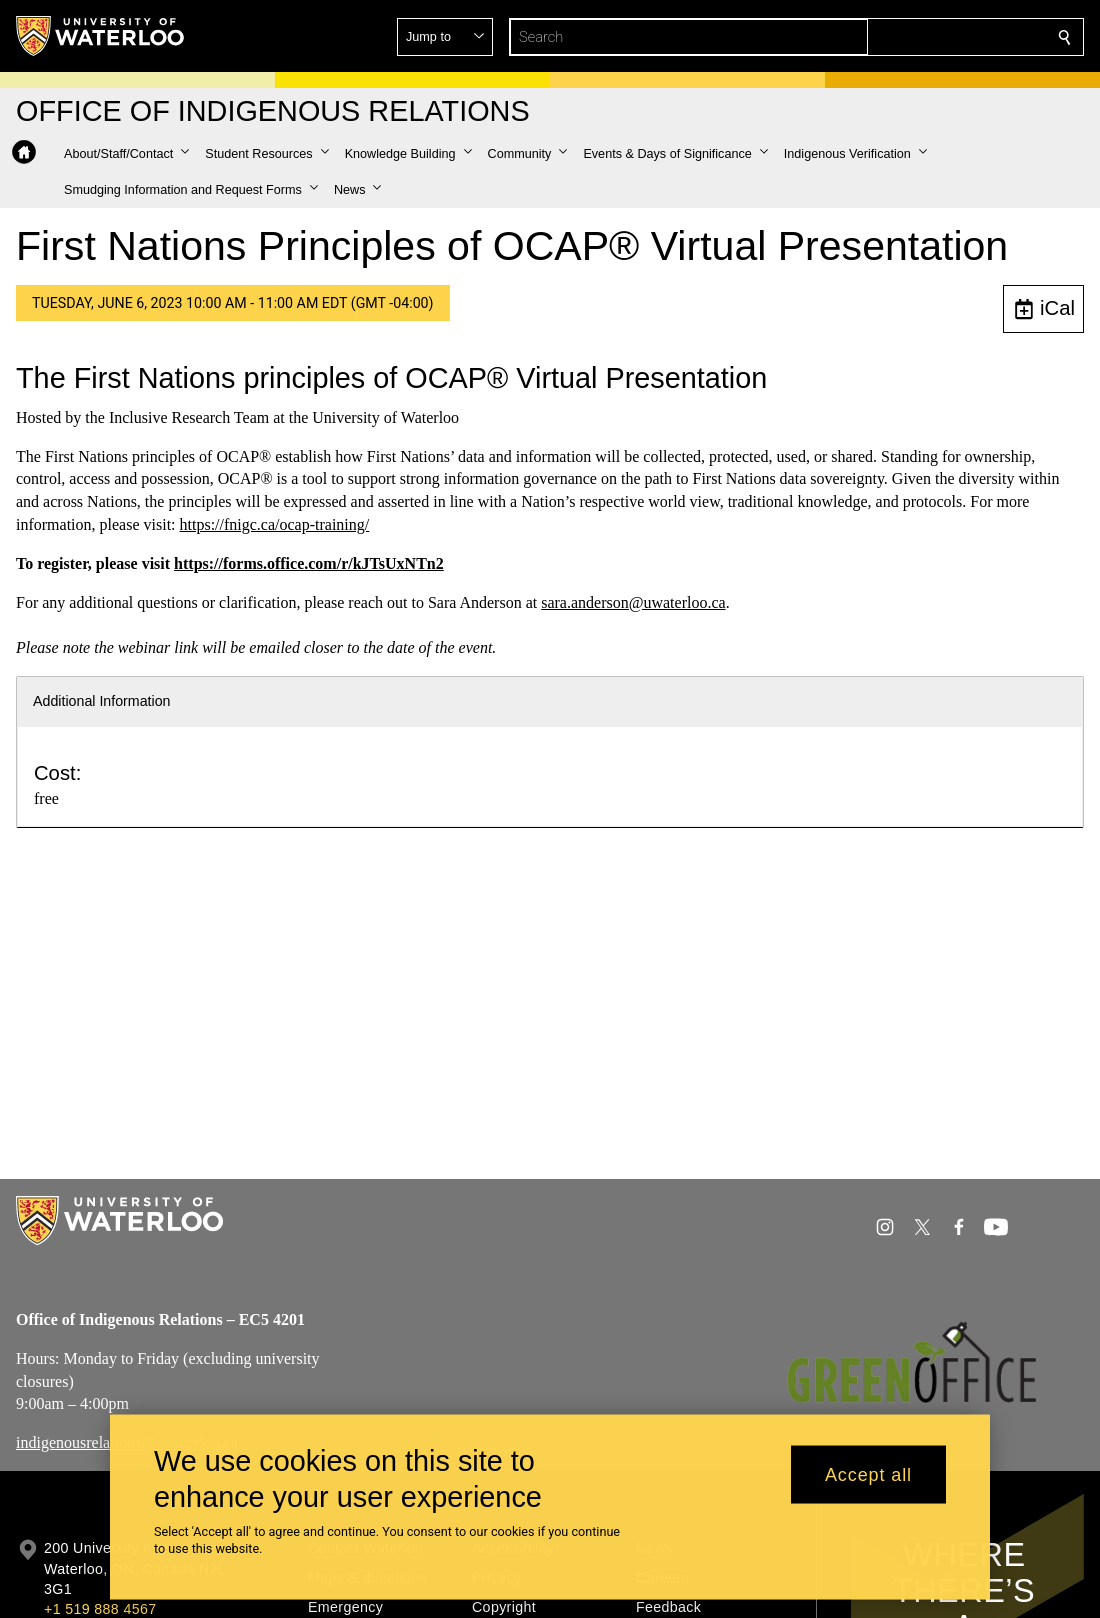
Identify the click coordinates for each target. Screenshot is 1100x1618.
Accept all (868, 1474)
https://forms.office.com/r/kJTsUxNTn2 (309, 563)
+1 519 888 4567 (100, 1609)
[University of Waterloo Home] (101, 36)
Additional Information (102, 701)
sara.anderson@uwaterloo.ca (633, 602)
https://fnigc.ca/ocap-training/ (275, 524)
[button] (920, 37)
